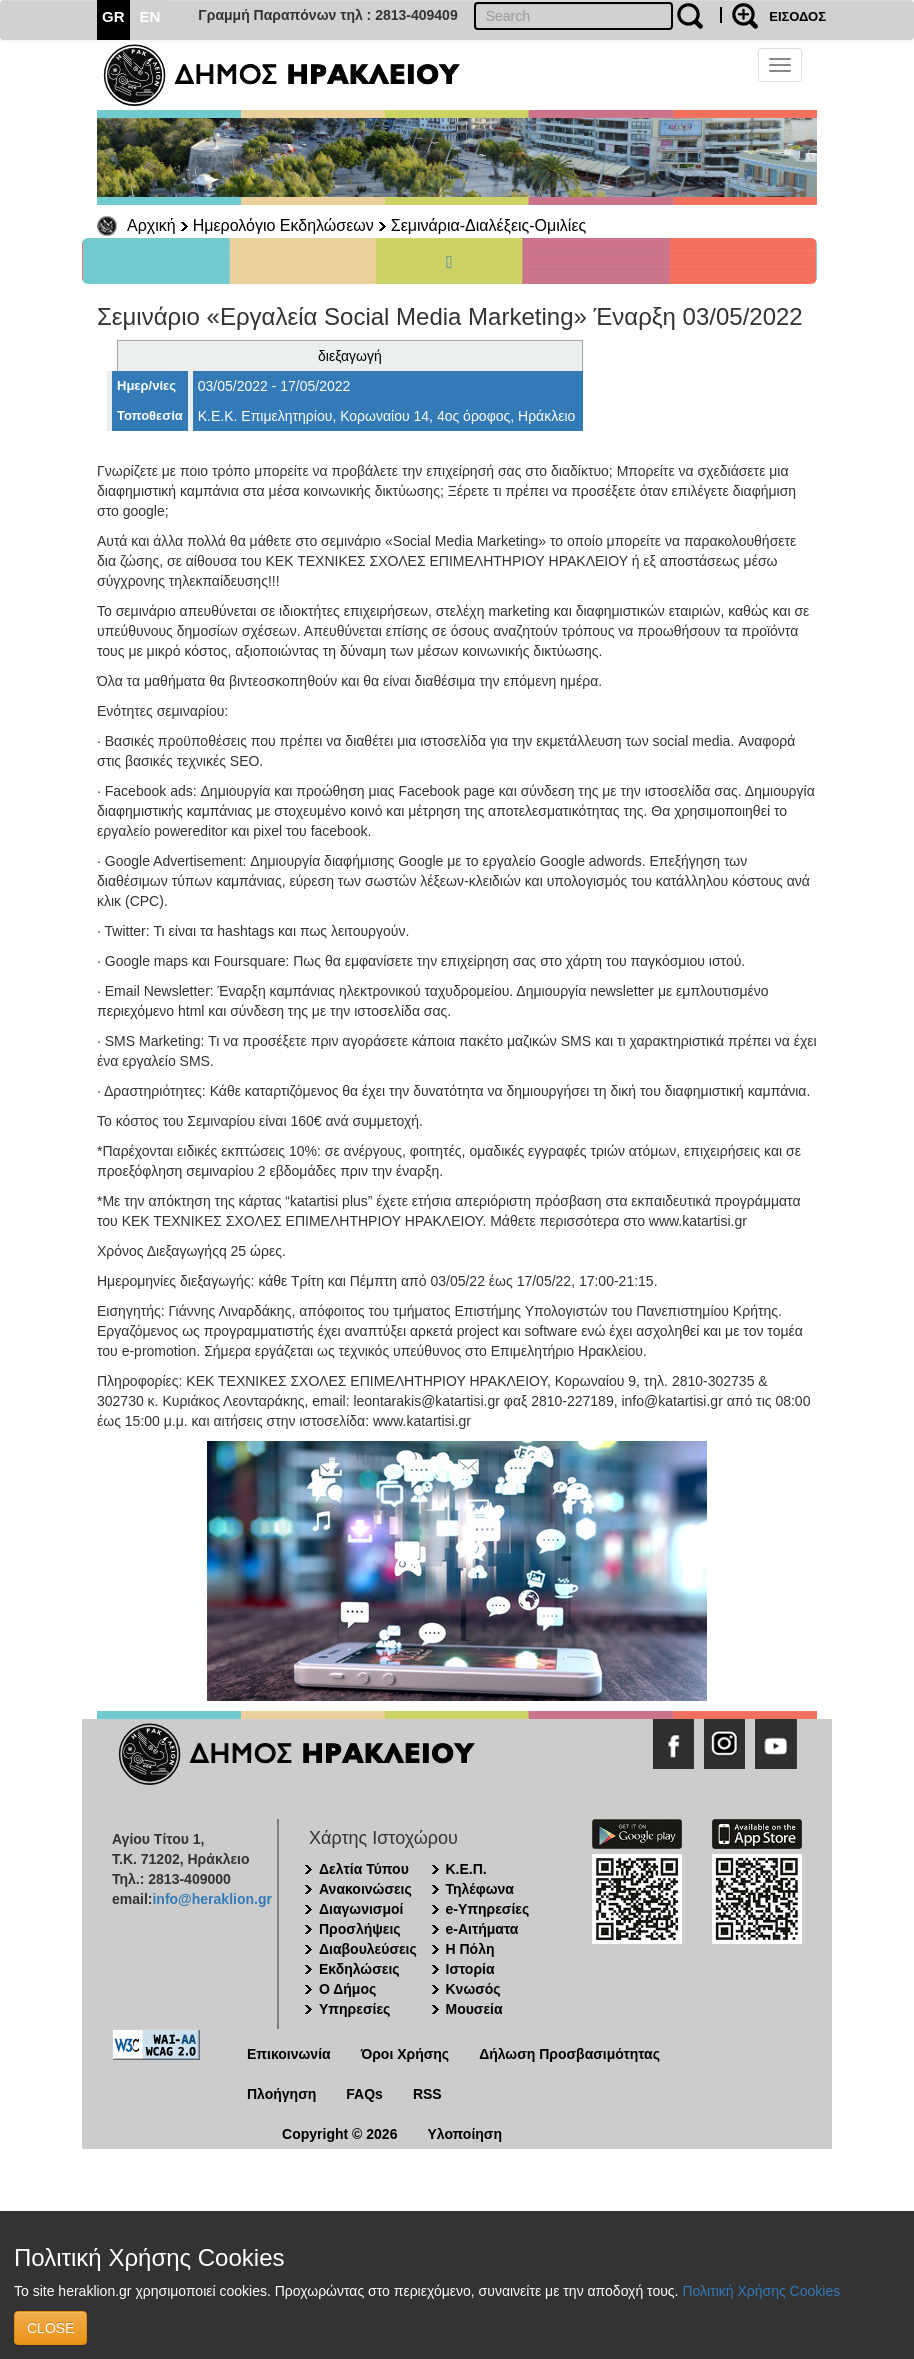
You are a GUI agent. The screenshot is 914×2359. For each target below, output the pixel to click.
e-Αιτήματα (482, 1929)
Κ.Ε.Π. (466, 1869)
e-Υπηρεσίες (488, 1909)
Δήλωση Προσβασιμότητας (569, 2054)
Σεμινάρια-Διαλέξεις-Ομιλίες (488, 225)
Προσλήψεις (360, 1929)
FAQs (364, 2094)
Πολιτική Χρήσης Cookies (761, 2291)
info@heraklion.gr (211, 1899)
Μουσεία (474, 2009)
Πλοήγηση (281, 2094)
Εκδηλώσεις (359, 1969)
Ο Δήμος (347, 1989)
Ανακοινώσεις (365, 1889)
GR (113, 16)
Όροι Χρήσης (405, 2054)
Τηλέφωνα (480, 1889)
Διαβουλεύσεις (368, 1949)
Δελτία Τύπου (364, 1869)
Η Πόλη (470, 1949)
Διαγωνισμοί (361, 1909)
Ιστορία (470, 1969)
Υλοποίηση (464, 2134)
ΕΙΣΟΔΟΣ (797, 16)
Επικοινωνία (289, 2054)
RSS (427, 2094)
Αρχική (151, 225)
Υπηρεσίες (354, 2009)
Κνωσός (473, 1989)
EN (150, 16)
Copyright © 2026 (339, 2134)
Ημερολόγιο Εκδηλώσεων (283, 225)
